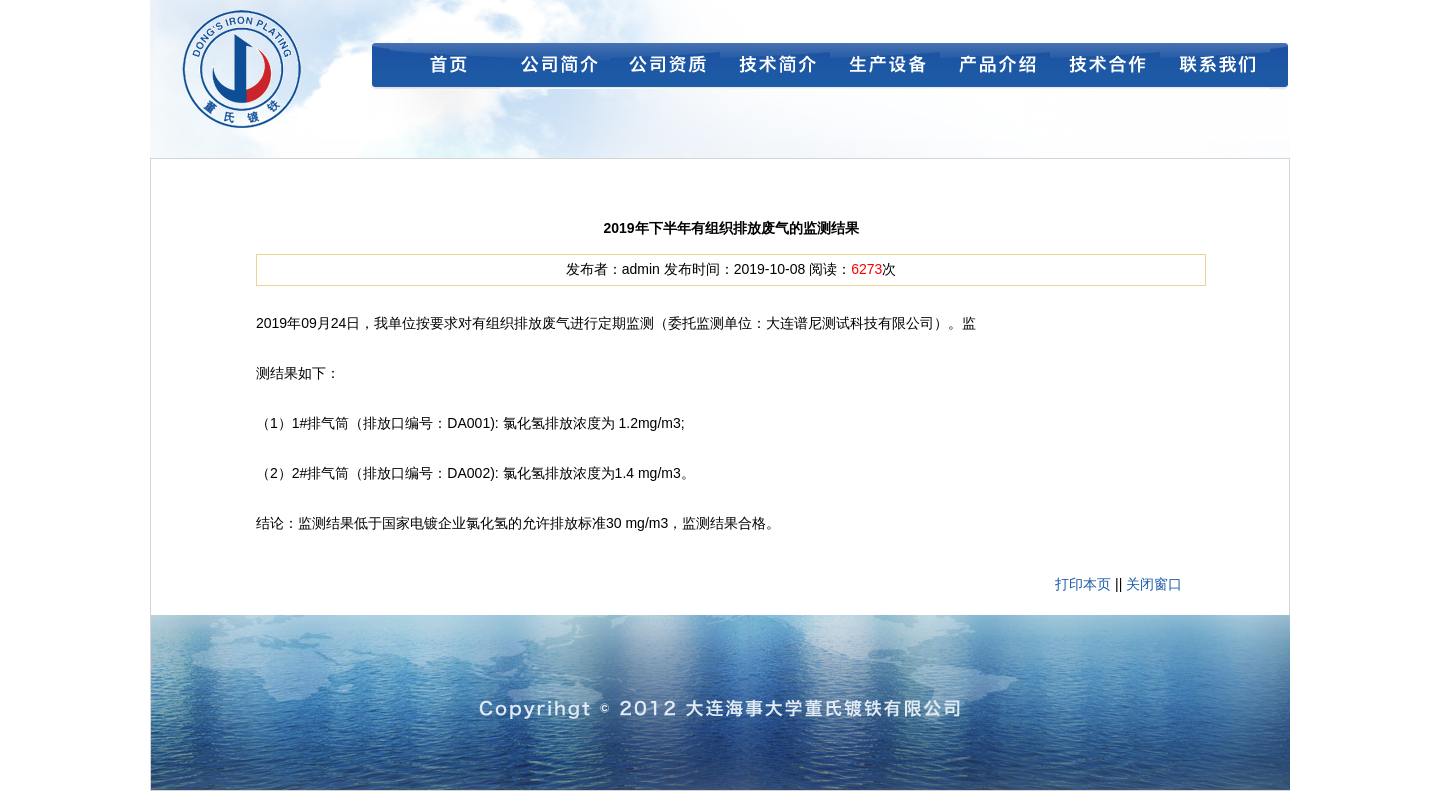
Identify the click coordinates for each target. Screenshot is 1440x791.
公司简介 (555, 69)
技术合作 (1105, 69)
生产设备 (885, 69)
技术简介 (775, 69)
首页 (445, 69)
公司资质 (665, 69)
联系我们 (1215, 69)
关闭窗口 (1154, 584)
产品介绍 (995, 69)
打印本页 (1083, 584)
